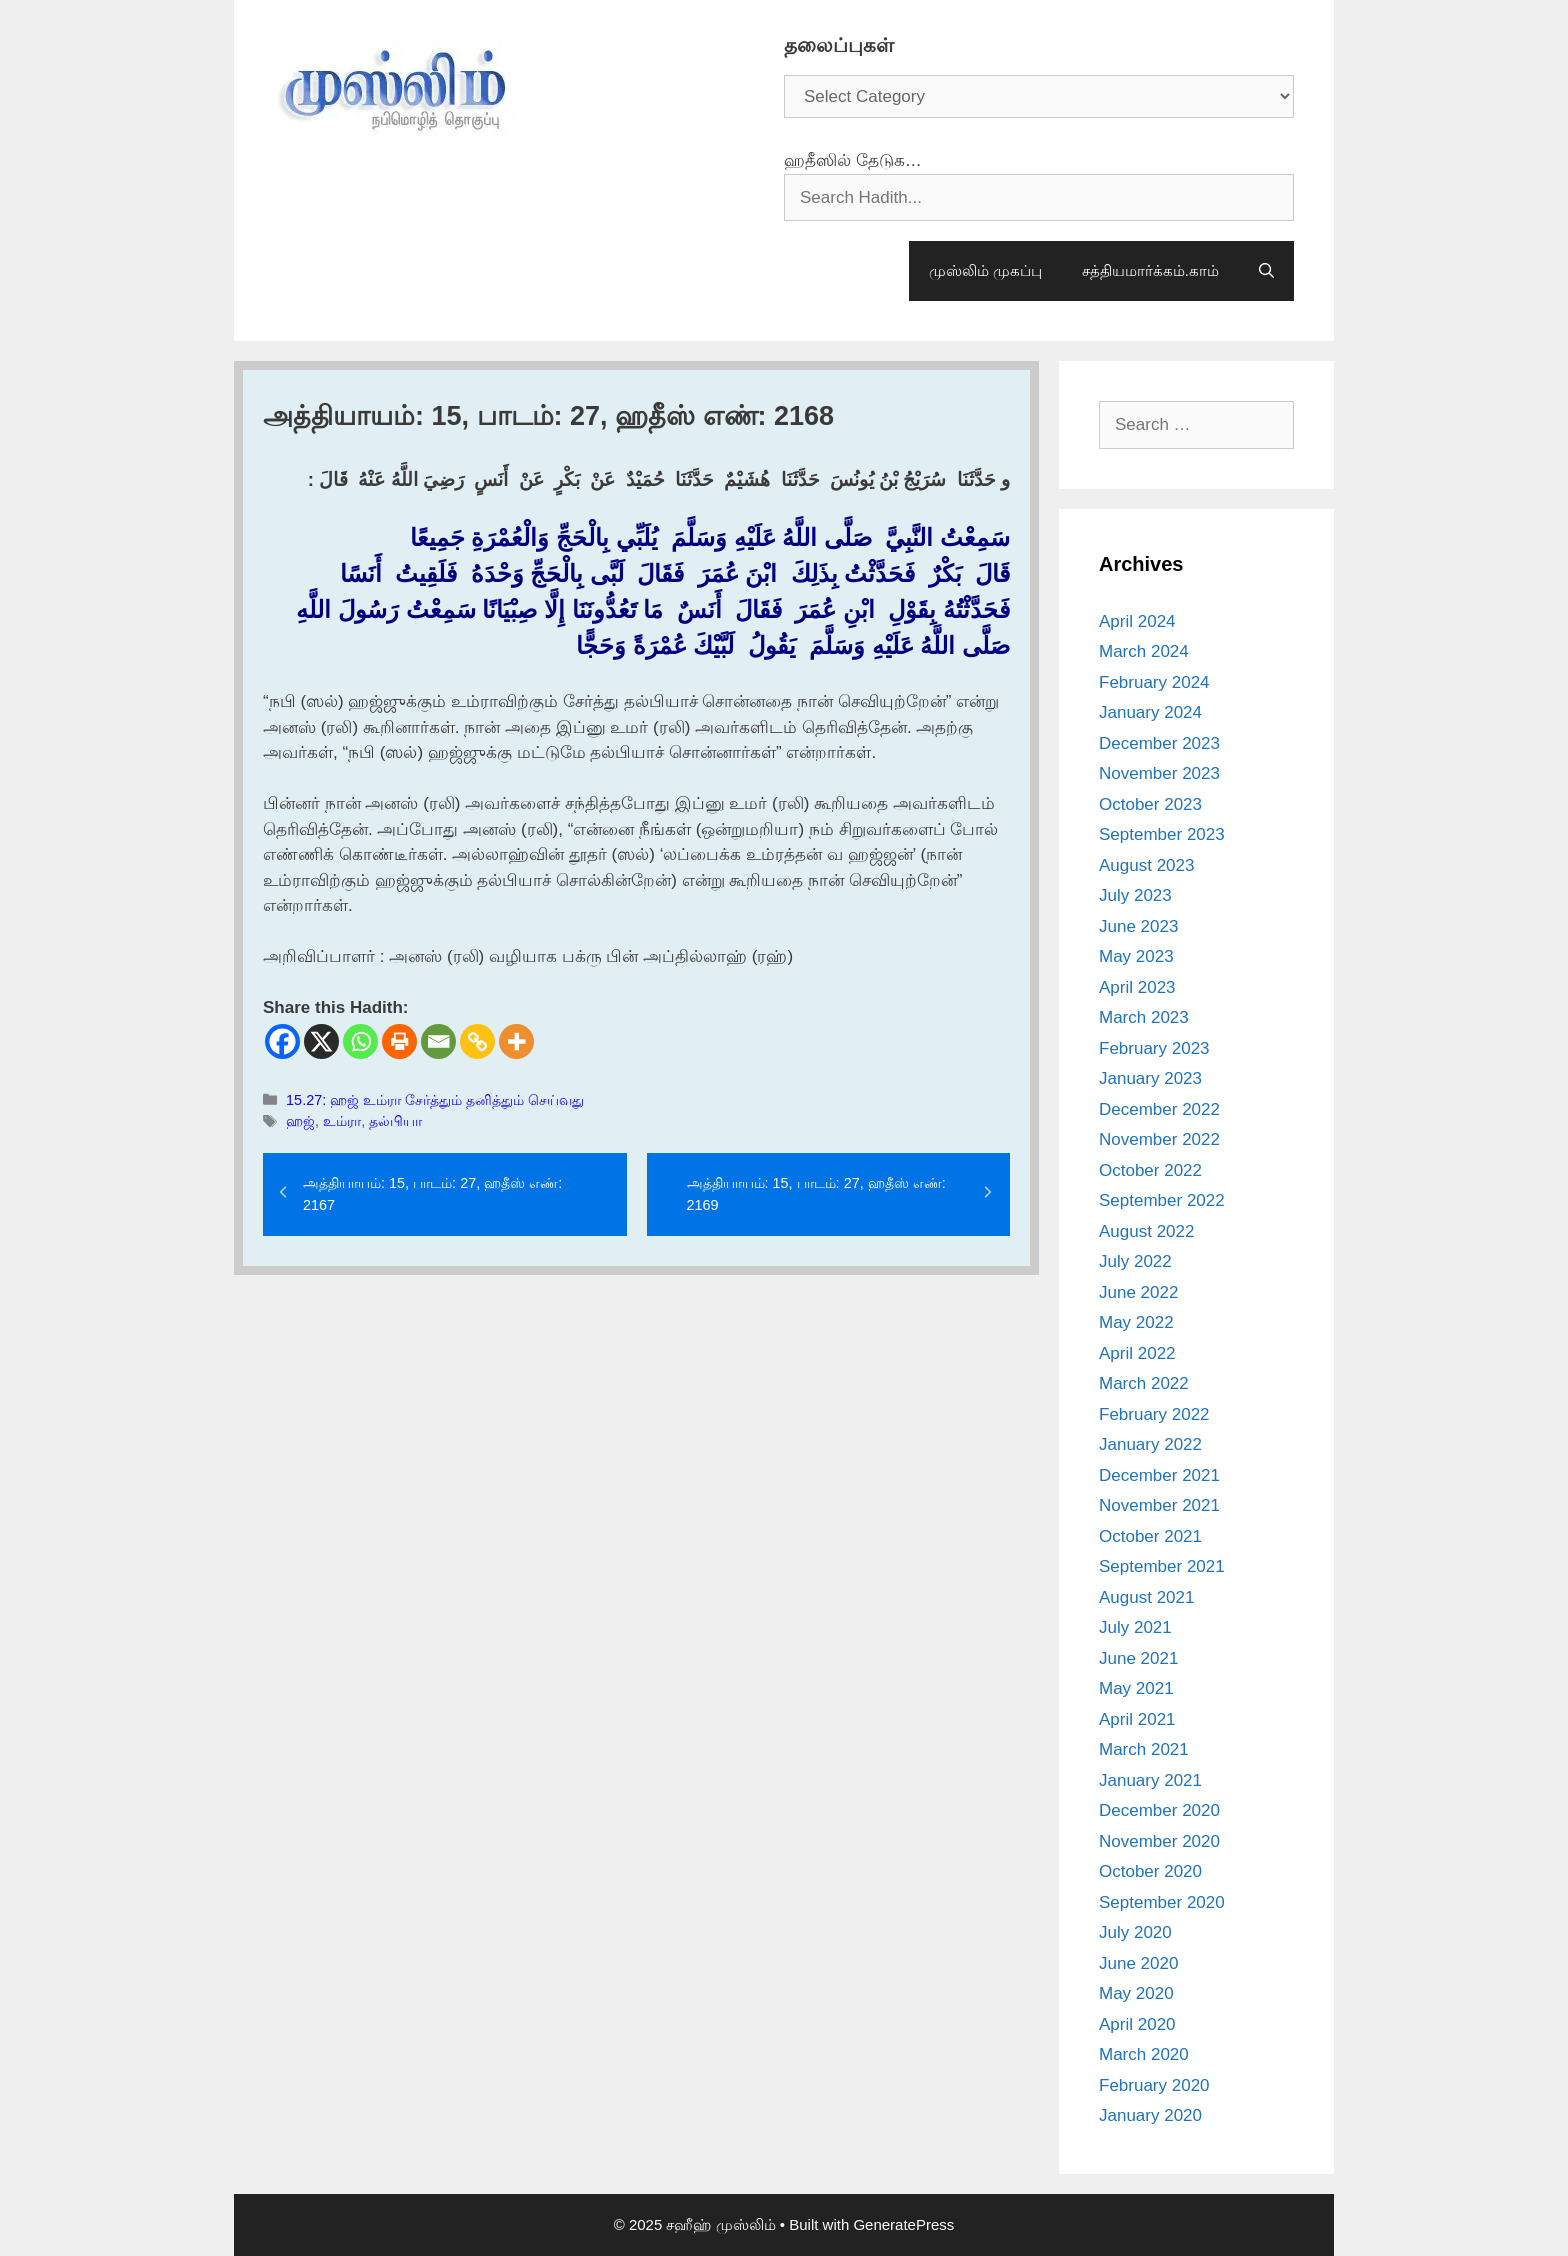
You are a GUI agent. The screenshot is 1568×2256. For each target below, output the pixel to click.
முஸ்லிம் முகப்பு (985, 270)
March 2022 (1144, 1383)
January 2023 (1150, 1078)
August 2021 (1146, 1597)
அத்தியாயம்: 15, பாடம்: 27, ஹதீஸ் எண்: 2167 (432, 1194)
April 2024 (1137, 621)
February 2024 (1154, 682)
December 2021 (1159, 1475)
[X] (321, 1041)
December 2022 (1159, 1109)
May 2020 (1136, 1993)
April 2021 (1137, 1719)
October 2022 (1150, 1170)
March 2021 (1144, 1749)
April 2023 (1137, 987)
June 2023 (1138, 926)
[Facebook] (282, 1041)
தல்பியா (395, 1121)
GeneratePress (903, 2224)
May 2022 (1136, 1322)
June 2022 (1138, 1292)
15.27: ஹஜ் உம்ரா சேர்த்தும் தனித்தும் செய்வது (435, 1100)
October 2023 (1150, 804)
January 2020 (1150, 2115)
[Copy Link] (477, 1041)
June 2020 (1138, 1963)
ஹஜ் (300, 1121)
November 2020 (1159, 1841)
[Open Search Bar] (1266, 271)
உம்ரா (342, 1121)
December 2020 (1159, 1810)
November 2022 (1159, 1139)
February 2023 (1154, 1048)
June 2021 (1138, 1658)
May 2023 (1136, 956)
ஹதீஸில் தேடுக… (853, 160)
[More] (516, 1041)
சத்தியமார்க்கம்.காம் (1150, 270)
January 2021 (1150, 1780)
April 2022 (1137, 1353)
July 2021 (1135, 1627)
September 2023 (1162, 834)
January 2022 (1150, 1444)
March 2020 (1144, 2054)
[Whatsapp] (360, 1041)
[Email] (438, 1041)
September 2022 (1162, 1200)
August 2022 (1146, 1231)
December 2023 (1159, 743)
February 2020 (1154, 2085)
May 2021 (1136, 1688)
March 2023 (1144, 1017)
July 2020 (1135, 1932)
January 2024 (1150, 712)
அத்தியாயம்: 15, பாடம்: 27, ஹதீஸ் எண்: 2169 (816, 1194)
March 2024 (1144, 651)
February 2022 (1154, 1414)
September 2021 (1162, 1566)
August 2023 (1146, 865)
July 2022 (1135, 1261)
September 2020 (1162, 1902)
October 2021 (1150, 1536)
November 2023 (1159, 773)
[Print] (399, 1041)
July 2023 (1135, 895)
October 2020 (1150, 1871)
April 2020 (1137, 2024)
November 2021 (1159, 1505)
